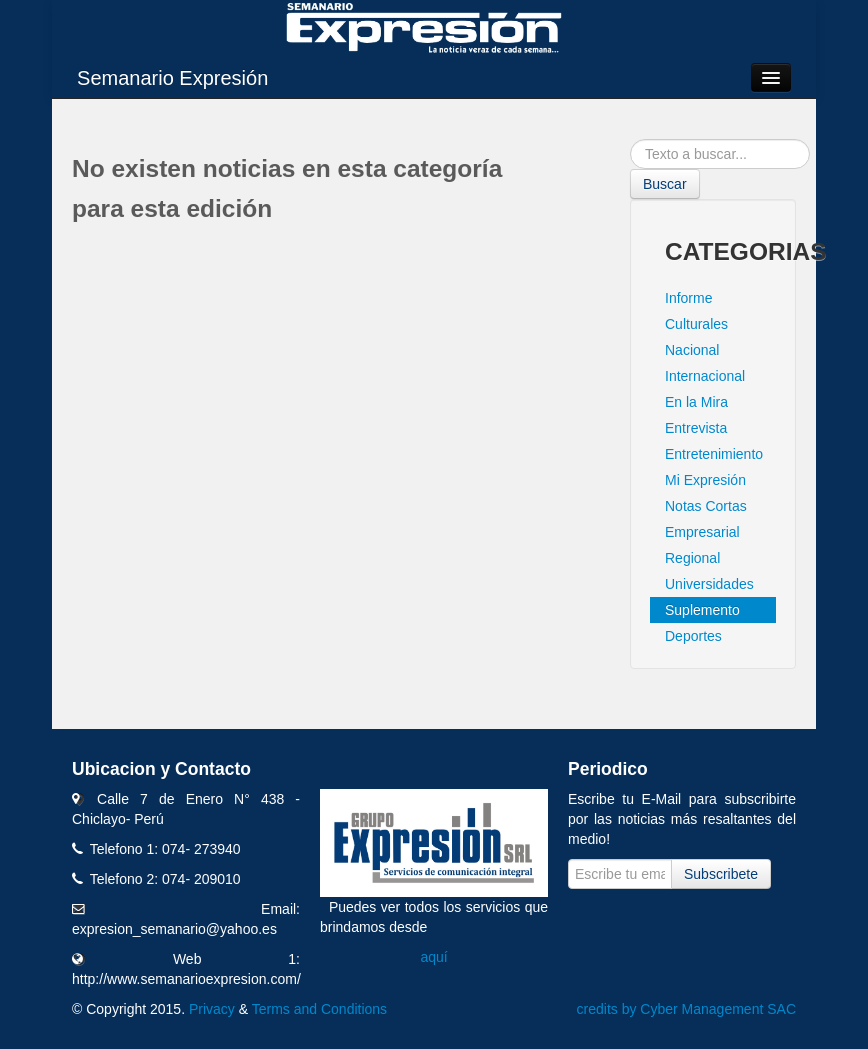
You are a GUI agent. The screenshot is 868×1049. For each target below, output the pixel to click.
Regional (692, 558)
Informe (688, 298)
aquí (433, 957)
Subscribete (721, 874)
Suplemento (702, 610)
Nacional (692, 350)
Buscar (665, 184)
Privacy (212, 1009)
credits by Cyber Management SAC (686, 1009)
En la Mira (696, 402)
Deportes (693, 636)
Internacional (705, 376)
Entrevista (696, 428)
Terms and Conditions (319, 1009)
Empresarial (702, 532)
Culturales (696, 324)
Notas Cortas (706, 506)
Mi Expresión (705, 480)
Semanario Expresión (172, 78)
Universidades (709, 584)
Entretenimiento (714, 454)
